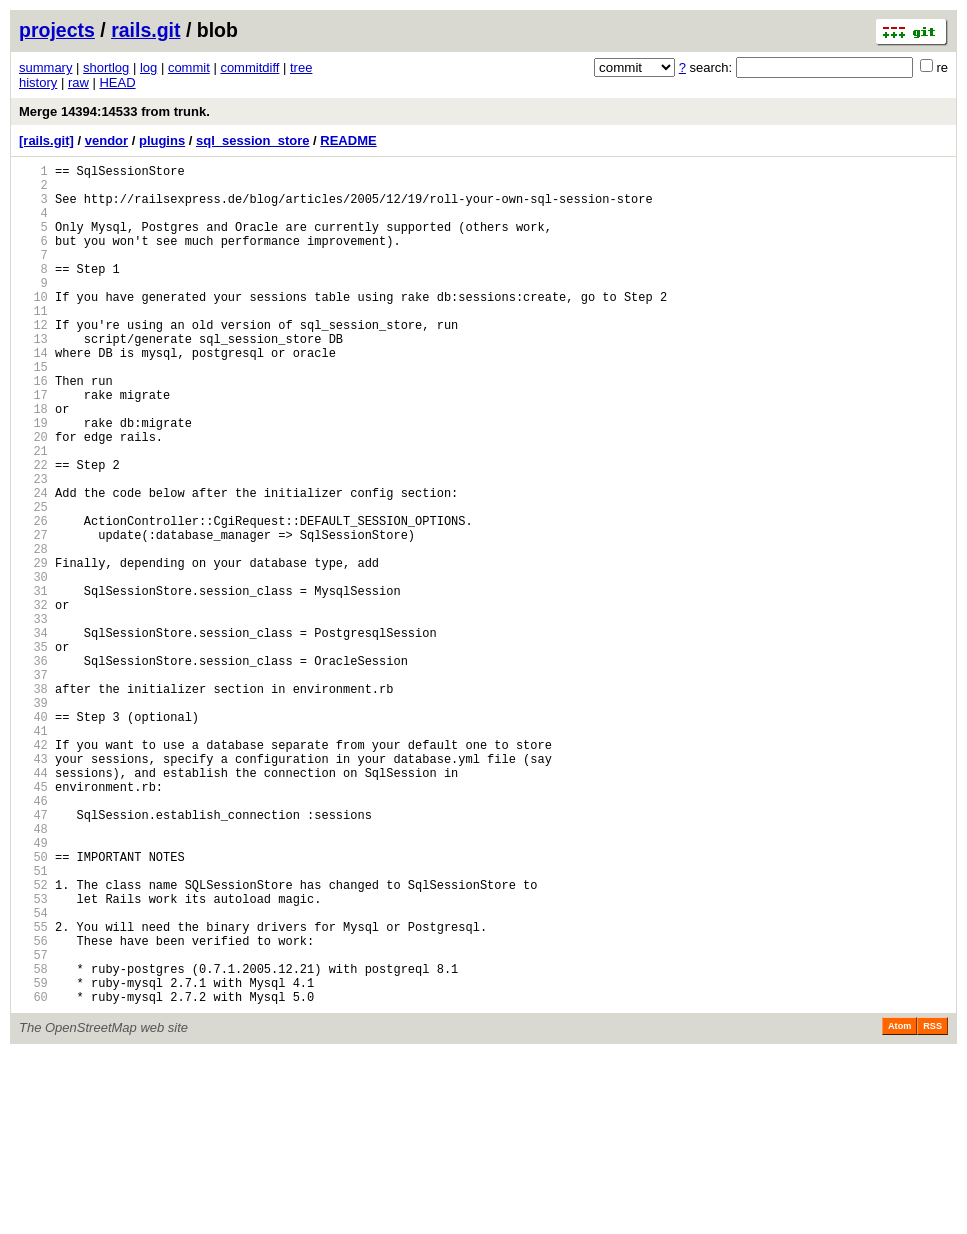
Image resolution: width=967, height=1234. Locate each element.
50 (33, 1006)
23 (33, 547)
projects (57, 30)
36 (33, 768)
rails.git (145, 30)
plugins (162, 140)
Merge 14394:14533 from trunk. (114, 111)
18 (33, 462)
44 (33, 904)
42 (33, 870)
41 (33, 853)
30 (33, 666)
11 (33, 343)
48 (33, 972)
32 (33, 700)
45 (33, 921)
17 (33, 445)
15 (33, 411)
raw (78, 82)
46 (33, 938)
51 (33, 1023)
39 (33, 819)
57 (33, 1125)
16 (33, 428)
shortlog (106, 67)
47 (33, 955)
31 (33, 683)
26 (33, 598)
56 (33, 1108)
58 (33, 1142)
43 (33, 887)
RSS (932, 1206)
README (348, 140)
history (38, 82)
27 (33, 615)
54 (33, 1074)
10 (33, 326)
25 (33, 581)
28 (33, 632)
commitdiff (249, 67)
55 (33, 1091)
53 (33, 1057)
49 (33, 989)
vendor (106, 140)
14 (33, 394)
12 (33, 360)
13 (33, 377)
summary (45, 67)
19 (33, 479)
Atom (899, 1206)
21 (33, 513)
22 (33, 530)
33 (33, 717)
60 (33, 1176)
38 (33, 802)
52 (33, 1040)
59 (33, 1159)
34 (33, 734)
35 (33, 751)
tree (301, 67)
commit (189, 67)
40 (33, 836)
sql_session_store (252, 140)
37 (33, 785)
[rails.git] (46, 140)
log (148, 67)
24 (33, 564)
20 (33, 496)
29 (33, 649)
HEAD (117, 82)
